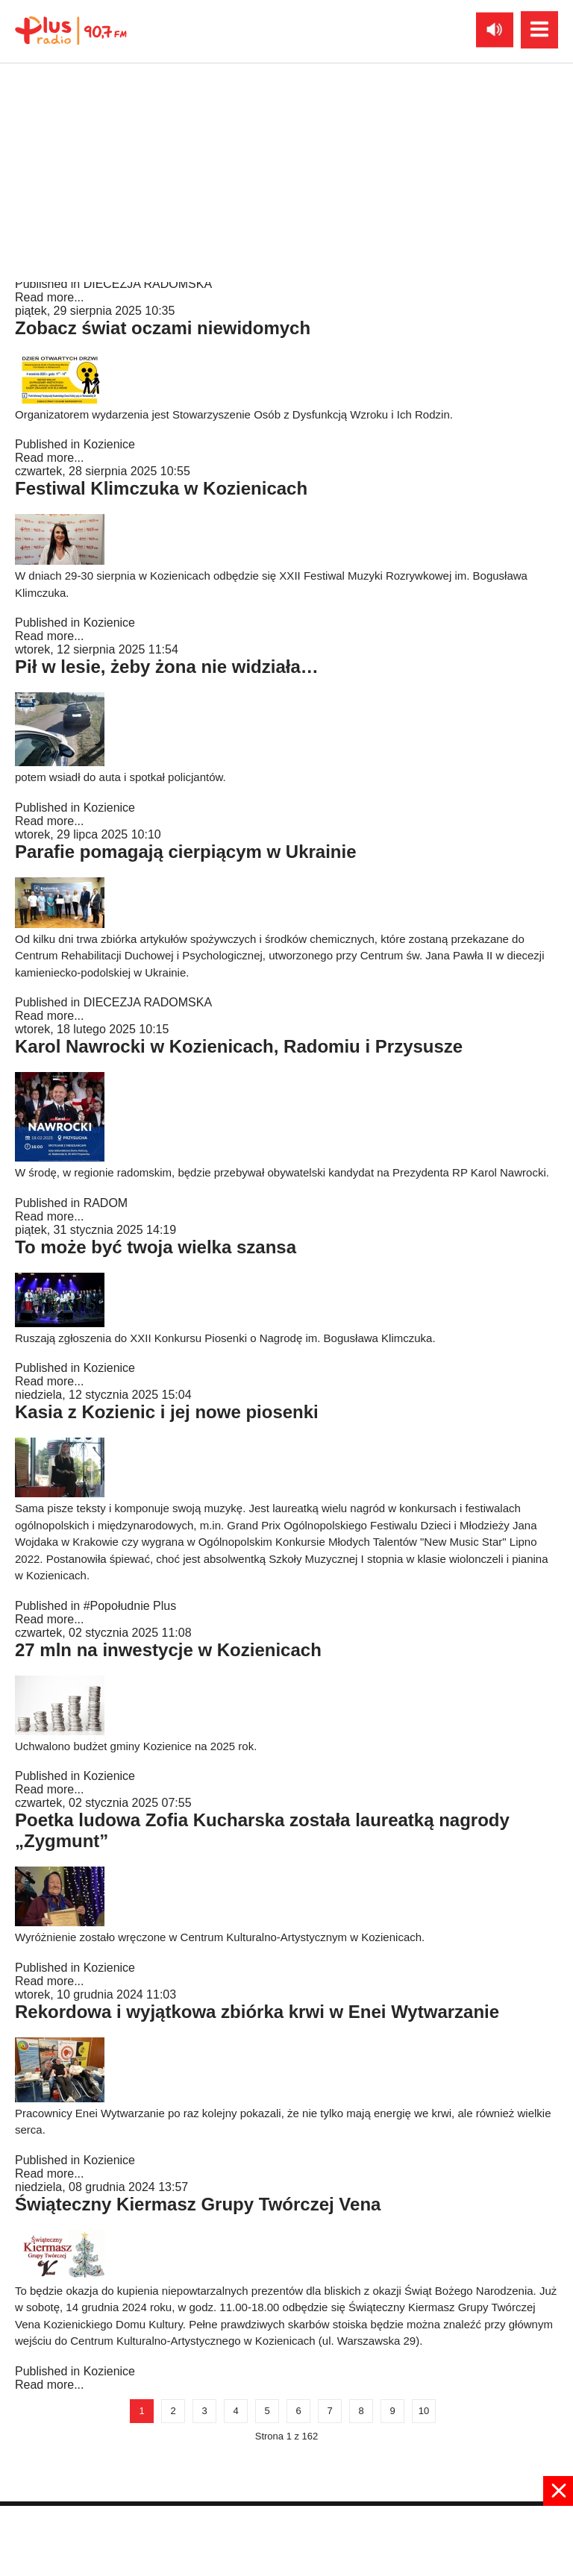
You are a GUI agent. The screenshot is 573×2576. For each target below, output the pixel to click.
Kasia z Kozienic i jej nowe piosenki (167, 1412)
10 (424, 2410)
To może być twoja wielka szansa (155, 1247)
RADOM (106, 1203)
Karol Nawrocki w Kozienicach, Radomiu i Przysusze (239, 1046)
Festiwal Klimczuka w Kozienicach (161, 488)
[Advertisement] (286, 2539)
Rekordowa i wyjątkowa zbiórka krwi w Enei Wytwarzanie (257, 2012)
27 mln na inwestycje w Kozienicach (168, 1650)
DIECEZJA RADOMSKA (148, 284)
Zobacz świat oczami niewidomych (162, 328)
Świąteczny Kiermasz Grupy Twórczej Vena (198, 2204)
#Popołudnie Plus (130, 1605)
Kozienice (109, 444)
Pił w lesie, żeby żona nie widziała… (167, 666)
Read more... (49, 297)
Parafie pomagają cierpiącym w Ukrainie (186, 852)
